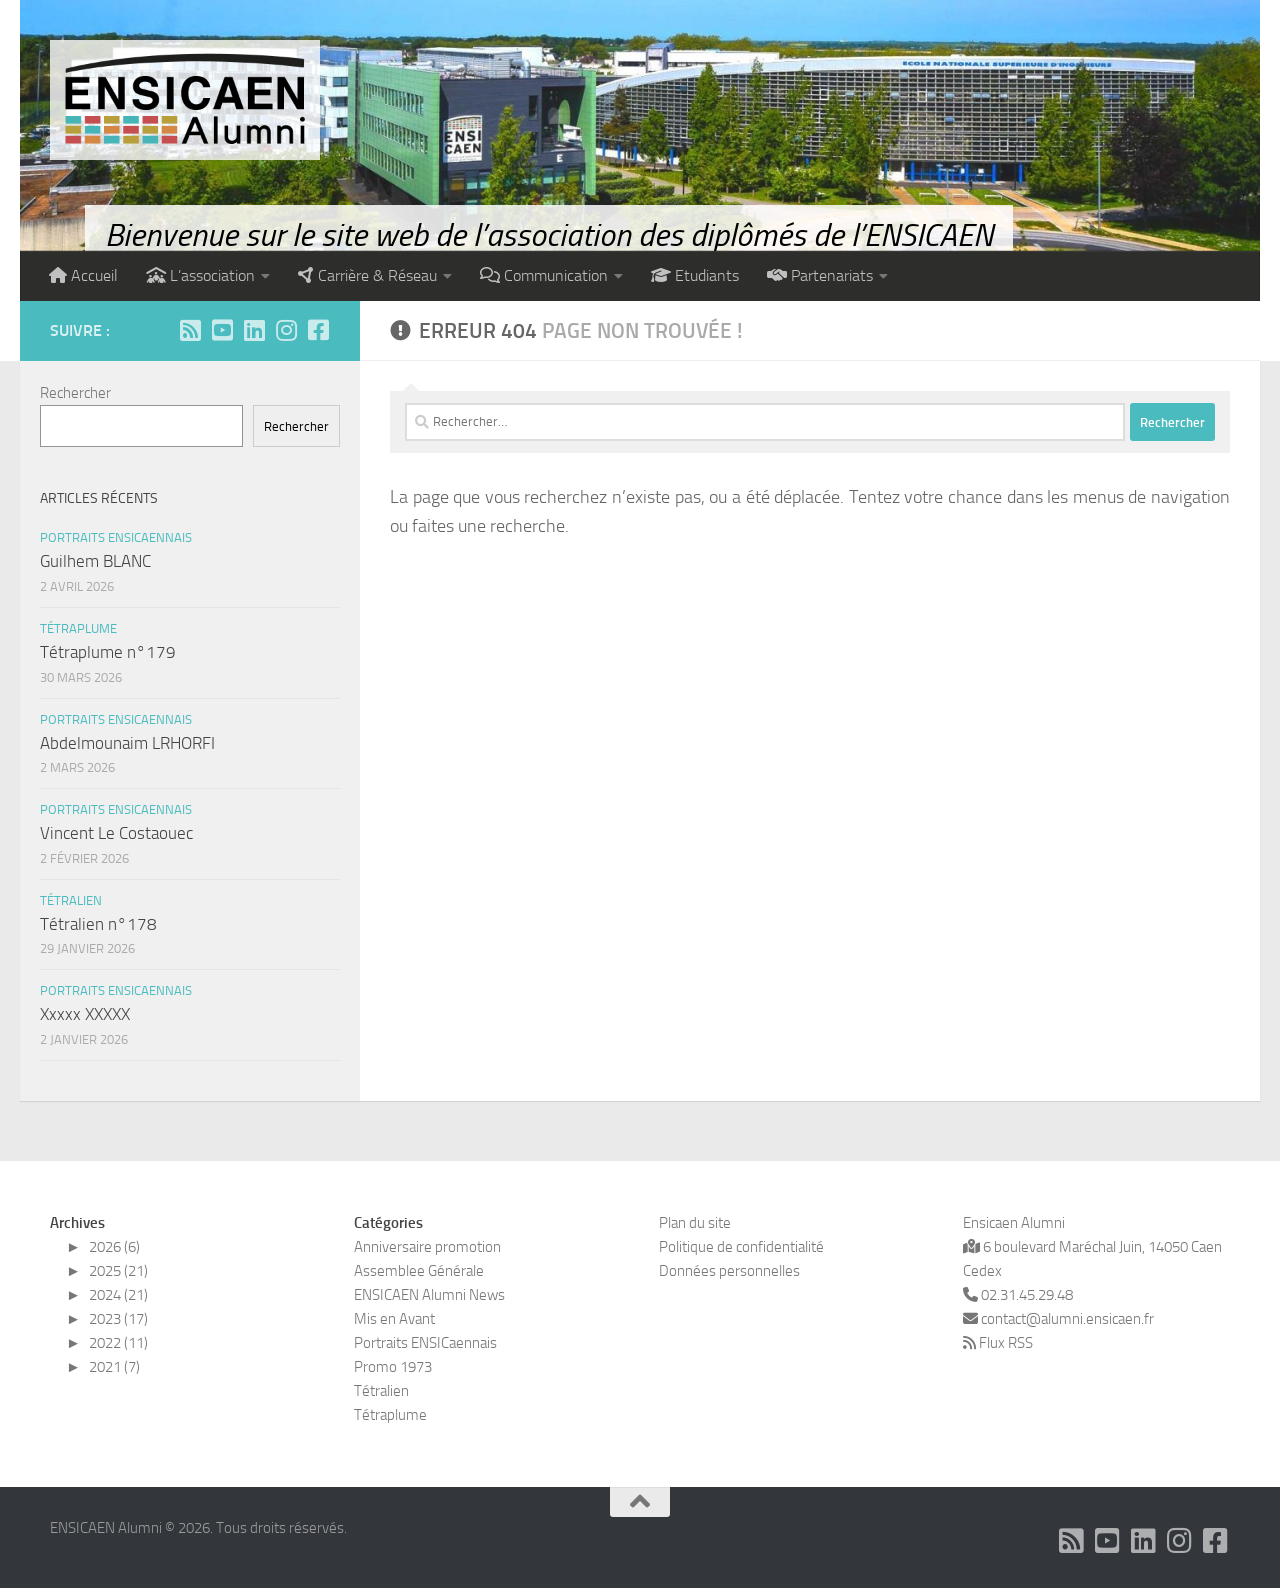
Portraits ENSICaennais (116, 537)
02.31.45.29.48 (1018, 1295)
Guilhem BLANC (95, 561)
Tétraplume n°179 (108, 652)
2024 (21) (118, 1295)
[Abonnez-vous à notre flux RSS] (190, 330)
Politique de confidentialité (741, 1247)
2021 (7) (114, 1367)
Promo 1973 (393, 1367)
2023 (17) (118, 1319)
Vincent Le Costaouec (116, 833)
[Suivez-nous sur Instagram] (286, 330)
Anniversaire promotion (427, 1247)
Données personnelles (729, 1271)
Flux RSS (1006, 1343)
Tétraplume (78, 628)
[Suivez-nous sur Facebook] (318, 330)
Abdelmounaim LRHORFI (127, 743)
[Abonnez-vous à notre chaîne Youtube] (222, 330)
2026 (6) (114, 1247)
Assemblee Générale (419, 1271)
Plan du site (695, 1223)
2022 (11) (118, 1343)
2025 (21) (118, 1271)
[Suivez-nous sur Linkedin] (254, 330)
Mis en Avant (394, 1319)
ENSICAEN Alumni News (429, 1295)
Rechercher (75, 393)
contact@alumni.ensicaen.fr (1066, 1319)
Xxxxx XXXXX (85, 1014)
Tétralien (71, 900)
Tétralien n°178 (98, 924)
